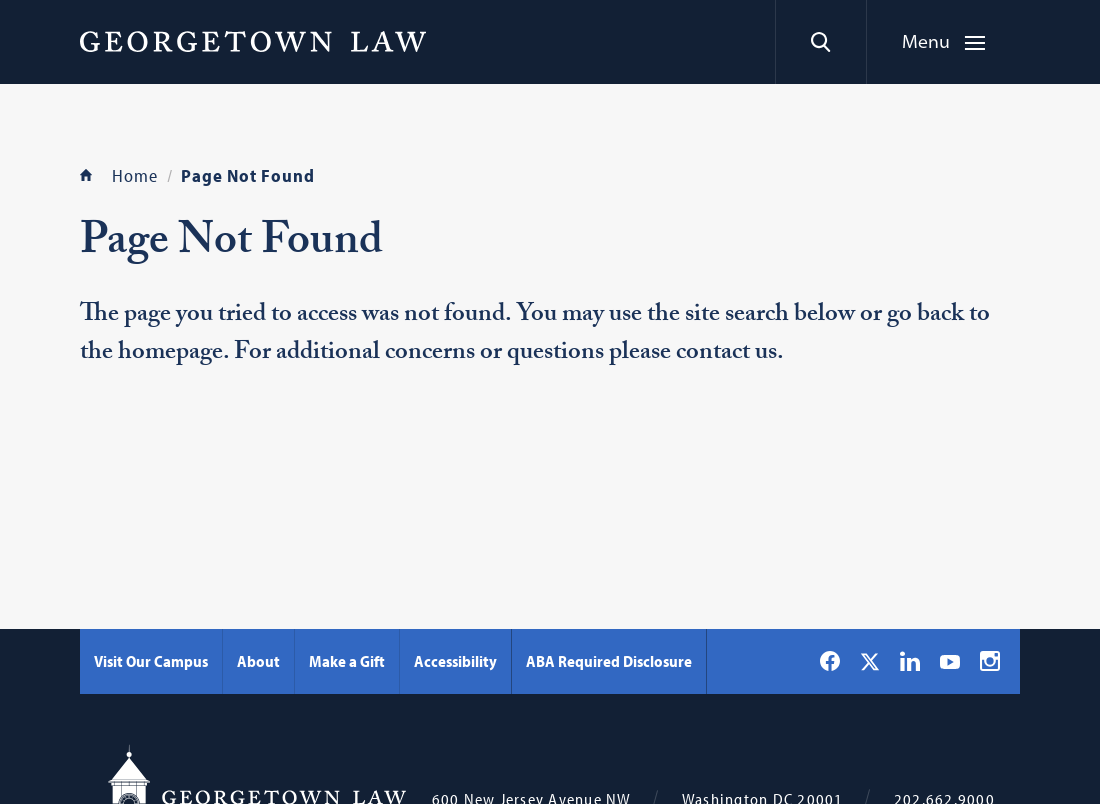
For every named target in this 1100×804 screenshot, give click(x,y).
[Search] (820, 42)
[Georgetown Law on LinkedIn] (910, 661)
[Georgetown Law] (253, 41)
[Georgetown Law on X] (870, 661)
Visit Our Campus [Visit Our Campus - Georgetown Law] (151, 661)
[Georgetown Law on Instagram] (990, 661)
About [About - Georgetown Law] (258, 661)
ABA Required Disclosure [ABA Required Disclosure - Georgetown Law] (609, 661)
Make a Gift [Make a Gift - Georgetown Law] (347, 661)
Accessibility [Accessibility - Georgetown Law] (455, 661)
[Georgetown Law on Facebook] (830, 661)
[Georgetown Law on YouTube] (950, 661)
